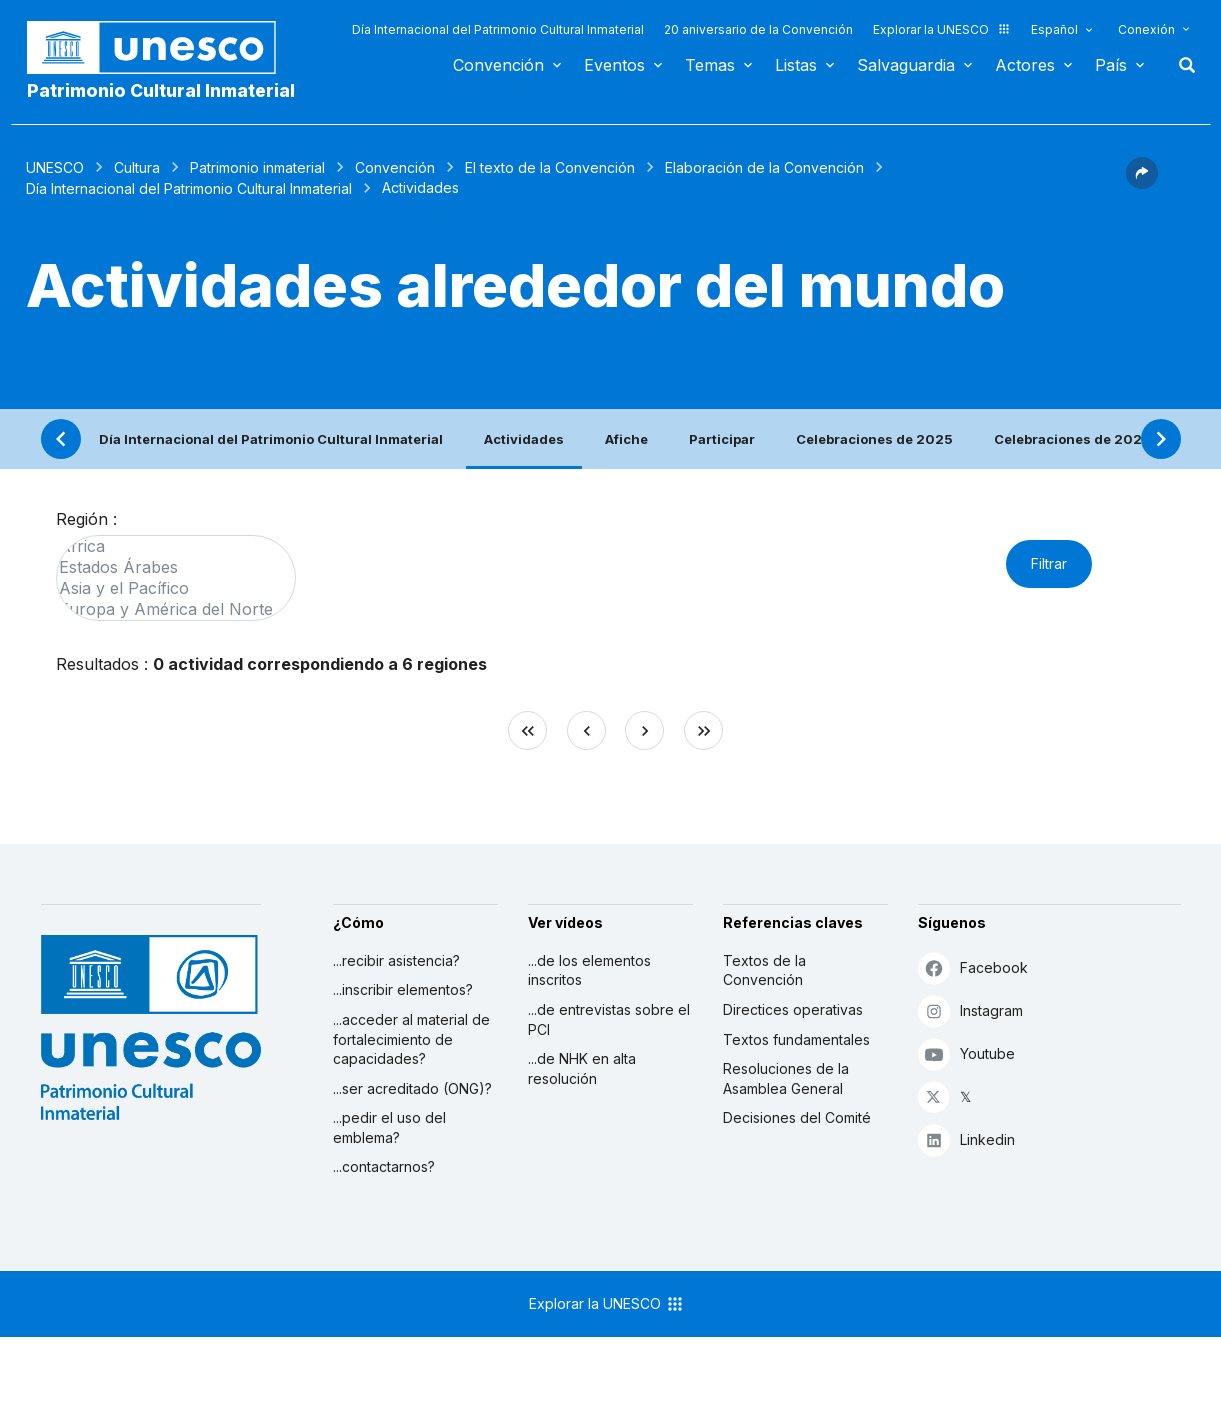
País (1111, 65)
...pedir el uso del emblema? (389, 1127)
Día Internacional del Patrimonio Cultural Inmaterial (498, 29)
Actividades (524, 439)
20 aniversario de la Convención (758, 29)
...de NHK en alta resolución (582, 1068)
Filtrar (1049, 563)
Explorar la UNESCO (942, 29)
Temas (710, 65)
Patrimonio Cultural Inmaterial (161, 90)
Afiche (626, 439)
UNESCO (55, 167)
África (166, 546)
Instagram (970, 1010)
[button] (1142, 183)
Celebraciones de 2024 (1072, 439)
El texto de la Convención (550, 167)
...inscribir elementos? (403, 989)
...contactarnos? (384, 1166)
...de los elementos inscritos (589, 970)
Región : (86, 519)
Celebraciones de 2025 (874, 439)
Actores (1025, 65)
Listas (796, 65)
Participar (722, 439)
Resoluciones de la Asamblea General (786, 1078)
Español (1054, 29)
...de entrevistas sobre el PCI (609, 1019)
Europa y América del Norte (166, 609)
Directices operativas (793, 1009)
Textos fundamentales (796, 1039)
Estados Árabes (166, 567)
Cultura (137, 167)
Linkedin (966, 1139)
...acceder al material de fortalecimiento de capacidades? (411, 1039)
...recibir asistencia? (396, 960)
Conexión (1146, 29)
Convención (498, 65)
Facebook (973, 967)
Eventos (614, 65)
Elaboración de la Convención (764, 167)
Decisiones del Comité (797, 1117)
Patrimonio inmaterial (257, 167)
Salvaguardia (906, 65)
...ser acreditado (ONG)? (412, 1088)
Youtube (966, 1053)
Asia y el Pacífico (166, 588)
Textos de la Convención (764, 970)
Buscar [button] (1181, 65)
